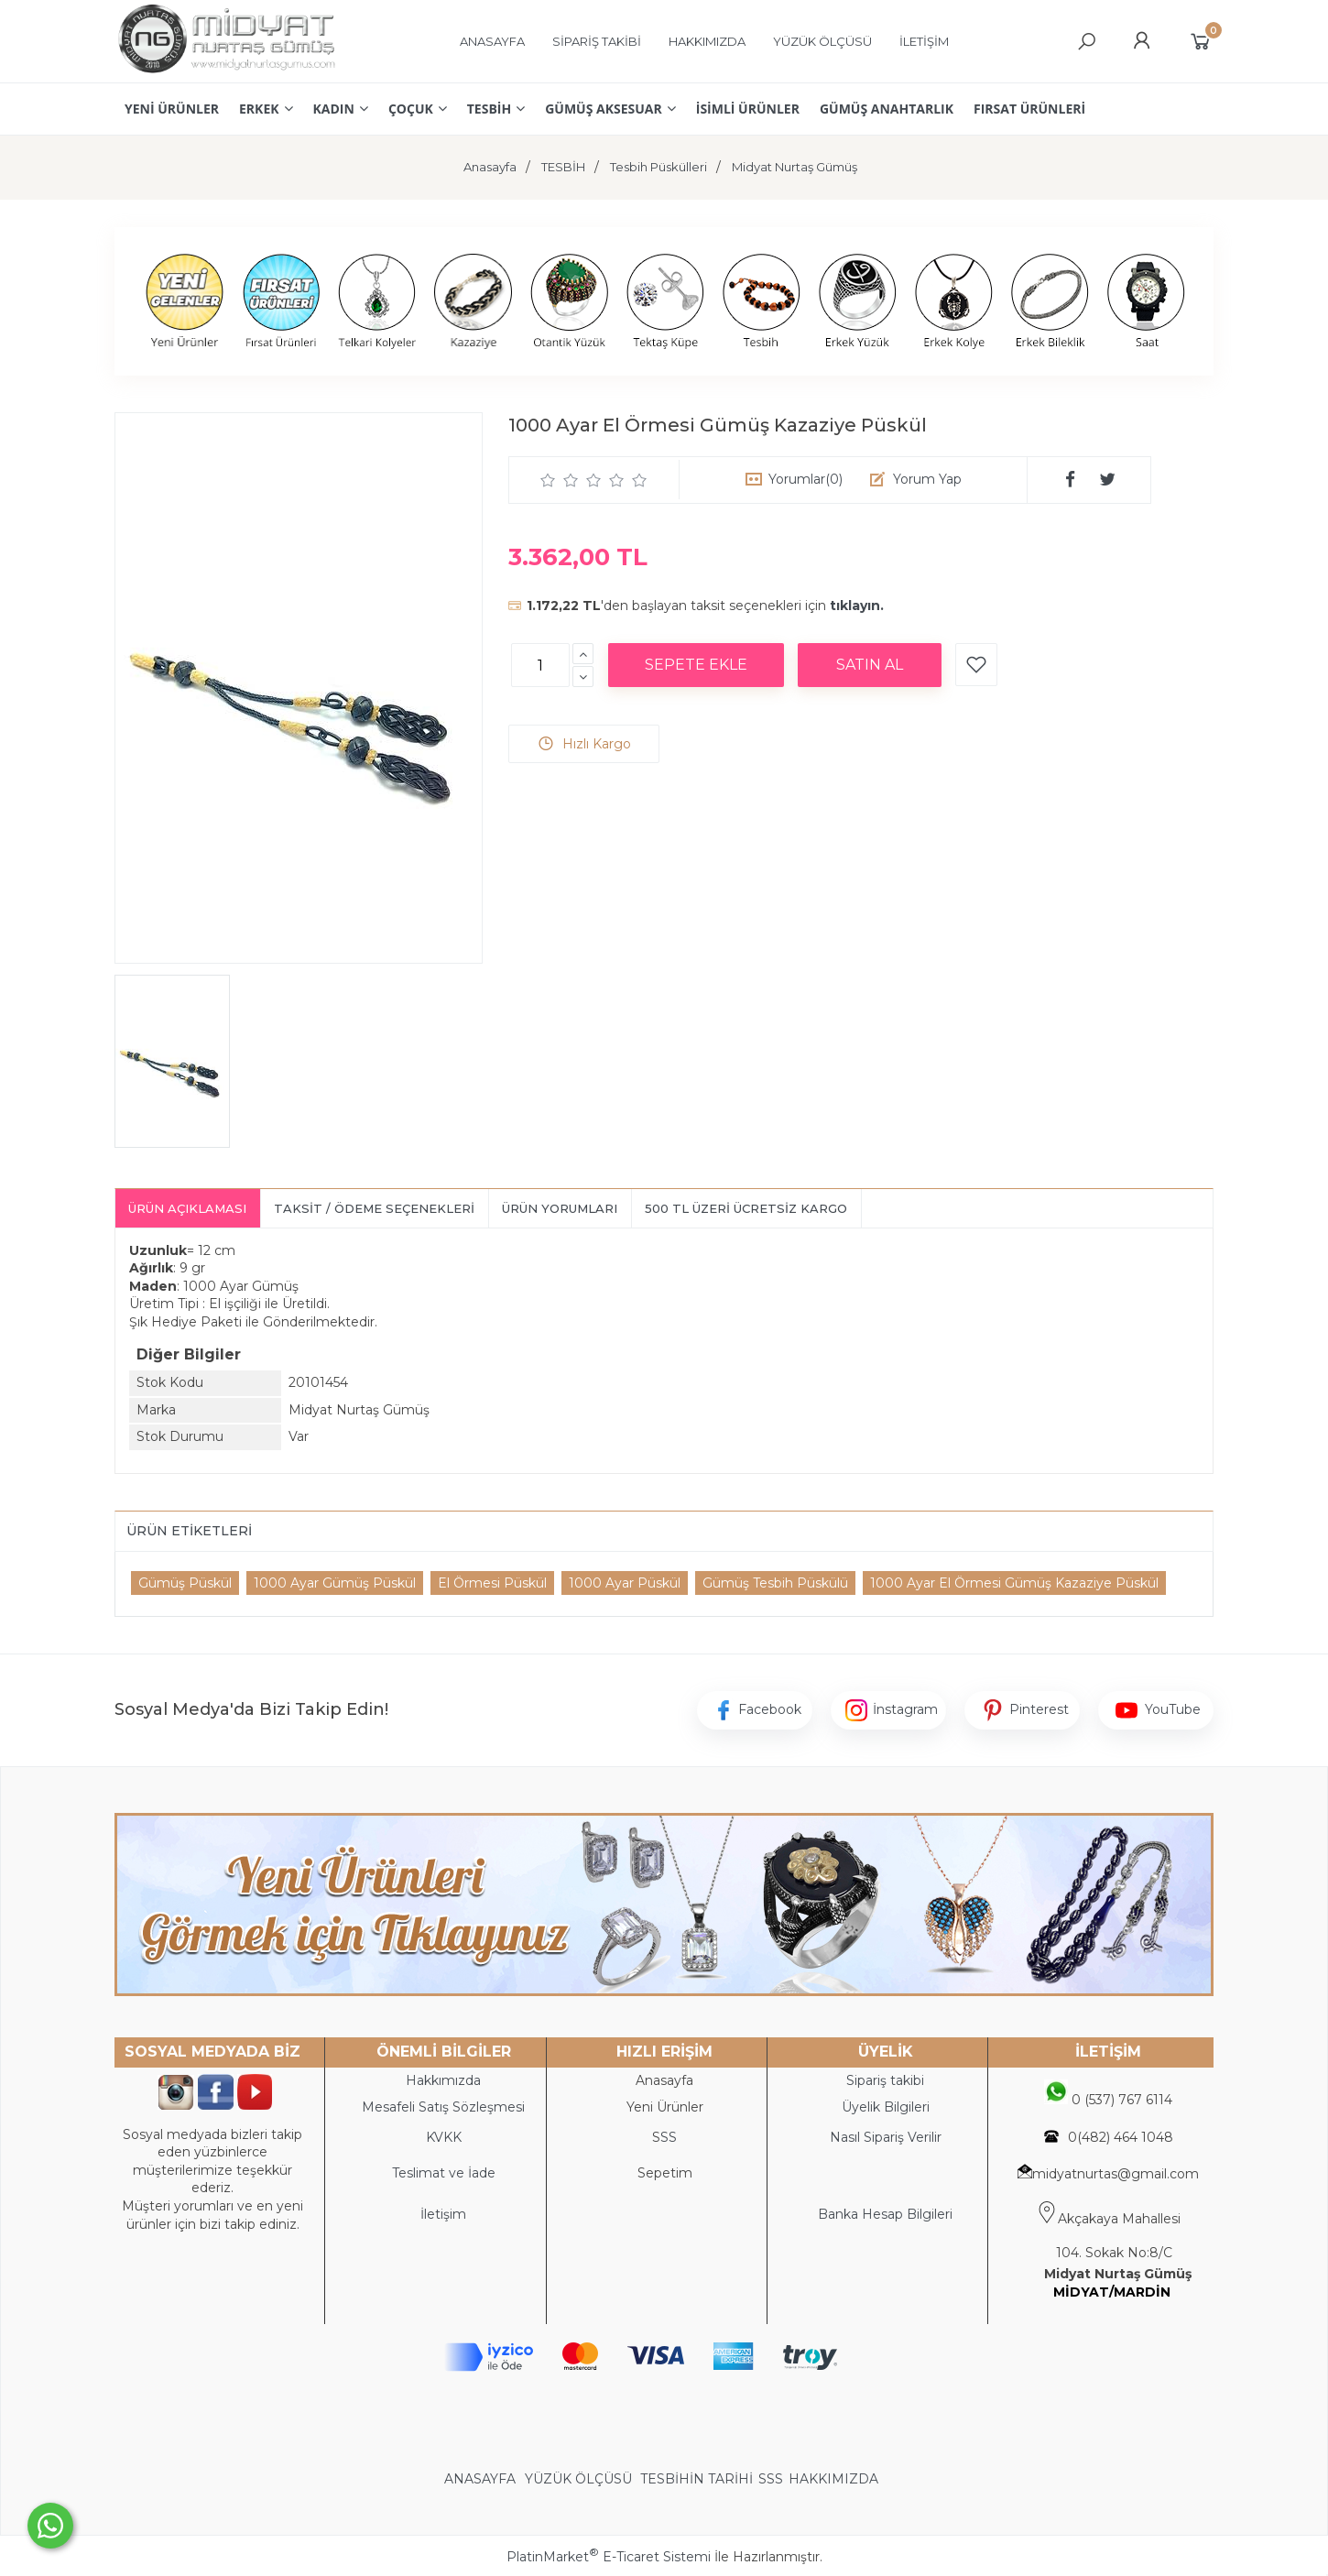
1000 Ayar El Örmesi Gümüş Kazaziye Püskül (1014, 1583)
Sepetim (664, 2173)
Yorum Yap (927, 479)
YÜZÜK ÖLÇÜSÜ (578, 2479)
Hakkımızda (443, 2080)
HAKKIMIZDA (833, 2479)
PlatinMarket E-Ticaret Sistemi (608, 2557)
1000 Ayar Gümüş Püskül (335, 1583)
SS (668, 2137)
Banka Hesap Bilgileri (885, 2214)
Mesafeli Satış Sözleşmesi (443, 2107)
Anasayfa (664, 2080)
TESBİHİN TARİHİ (696, 2479)
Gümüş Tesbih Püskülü (775, 1583)
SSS (770, 2479)
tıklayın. (857, 605)
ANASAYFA (481, 2479)
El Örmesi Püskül (492, 1583)
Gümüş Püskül (185, 1583)
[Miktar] (540, 665)
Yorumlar (805, 479)
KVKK (444, 2137)
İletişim (443, 2214)
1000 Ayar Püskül (624, 1583)
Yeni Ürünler (664, 2107)
